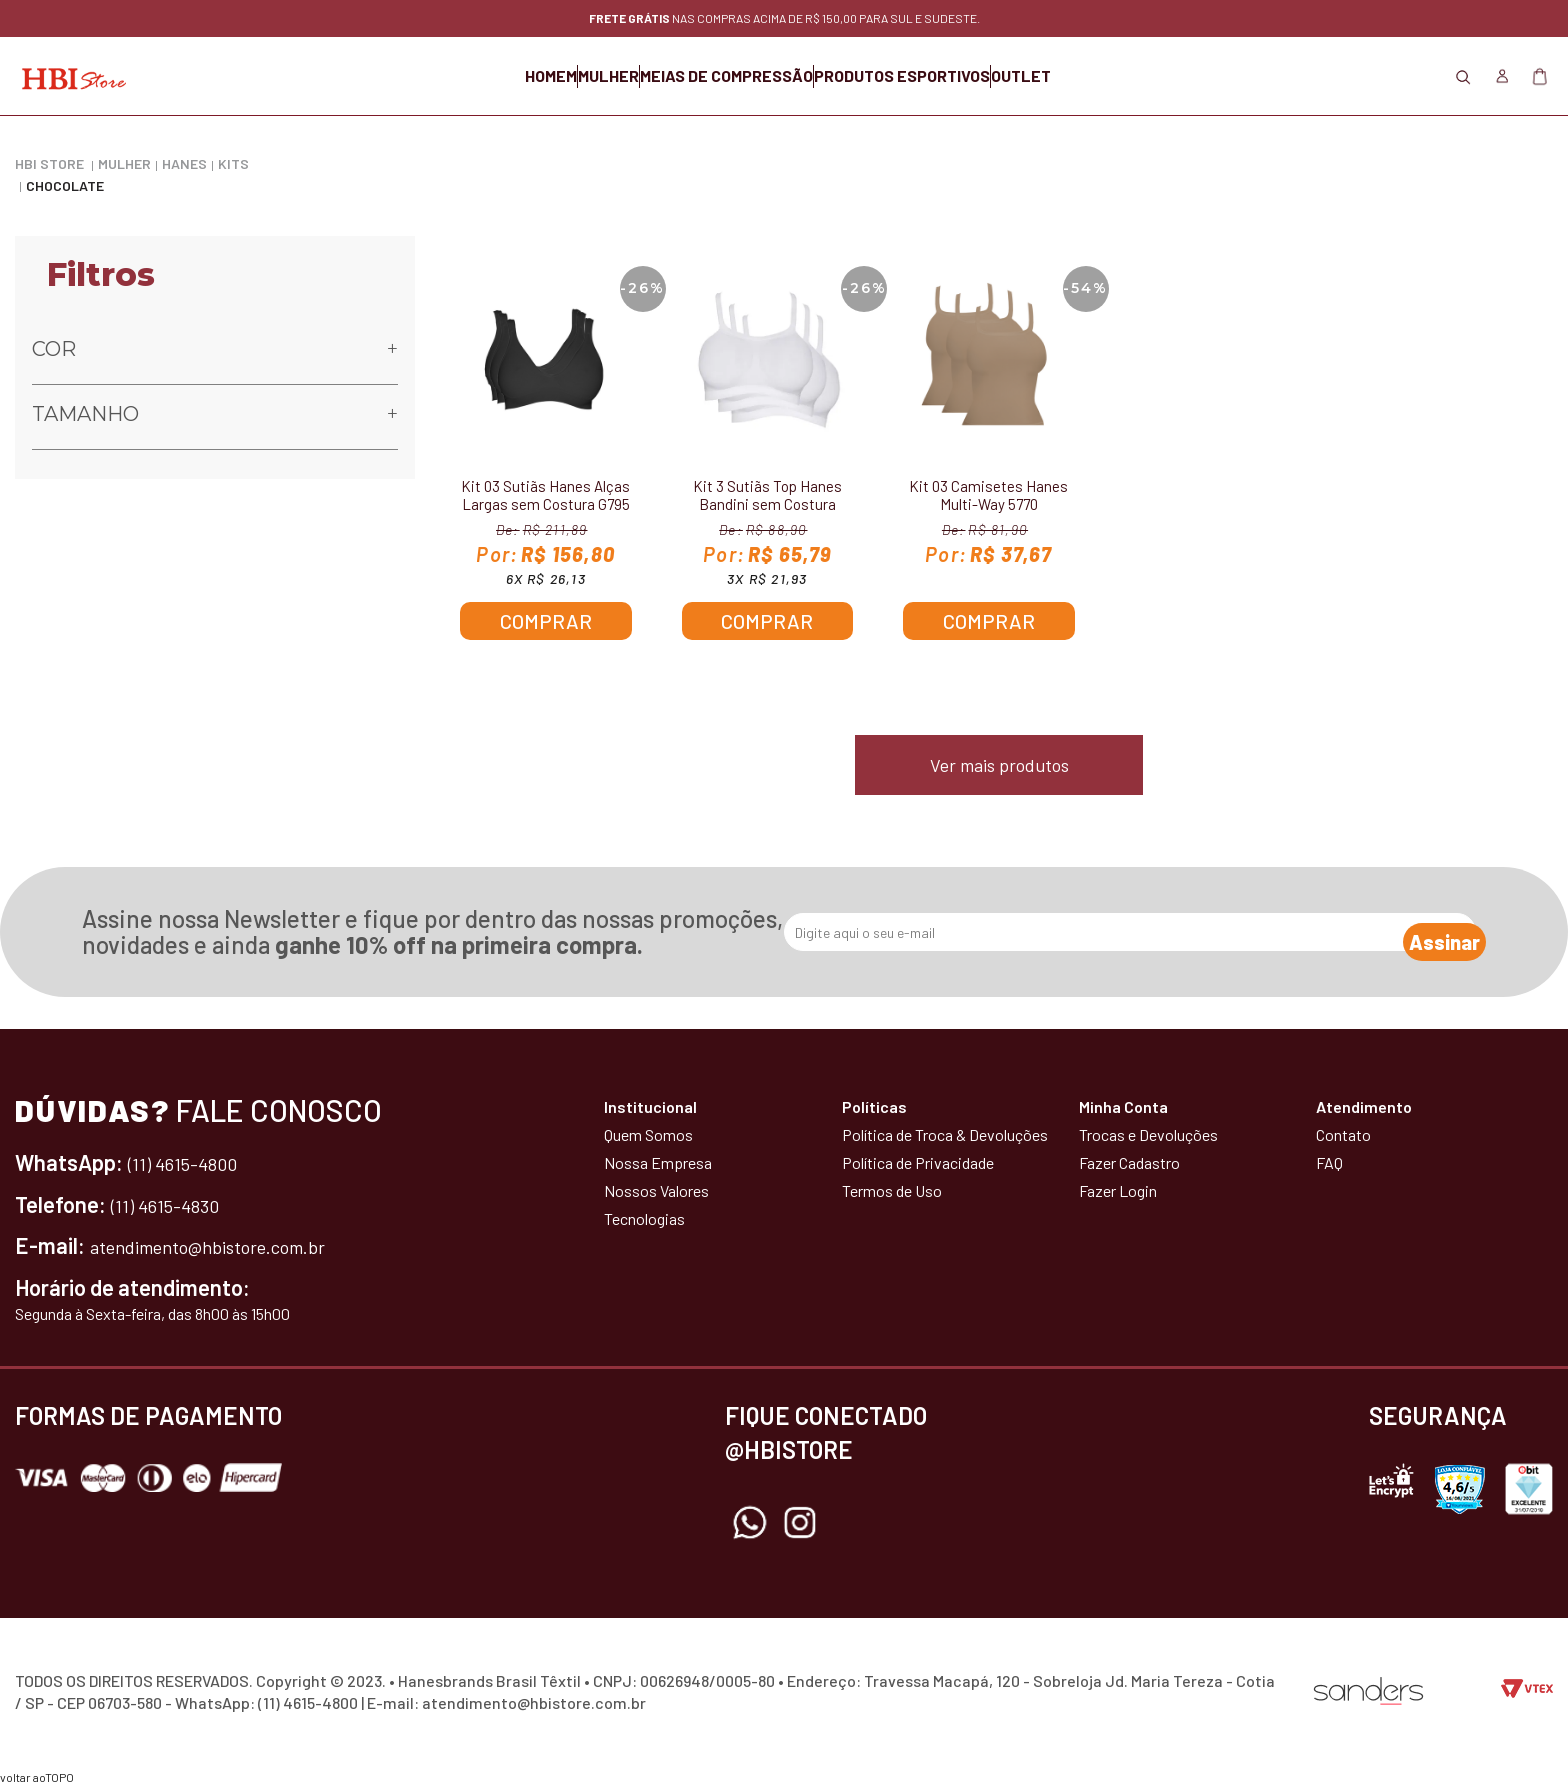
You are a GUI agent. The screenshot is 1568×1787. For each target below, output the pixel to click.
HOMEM (451, 75)
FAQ (1329, 1162)
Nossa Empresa (658, 1162)
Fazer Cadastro (1129, 1162)
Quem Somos (648, 1134)
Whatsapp (750, 1523)
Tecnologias (644, 1218)
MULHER (558, 75)
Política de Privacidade (918, 1162)
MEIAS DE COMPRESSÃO (726, 75)
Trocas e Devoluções (1148, 1134)
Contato (1343, 1134)
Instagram (800, 1523)
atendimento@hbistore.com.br (233, 1245)
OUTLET (1121, 75)
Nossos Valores (656, 1190)
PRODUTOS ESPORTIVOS (952, 75)
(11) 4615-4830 (176, 1204)
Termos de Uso (892, 1190)
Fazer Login (1118, 1190)
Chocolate (65, 185)
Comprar (546, 621)
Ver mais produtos (999, 765)
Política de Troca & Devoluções (945, 1134)
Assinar (1424, 933)
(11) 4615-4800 (194, 1162)
